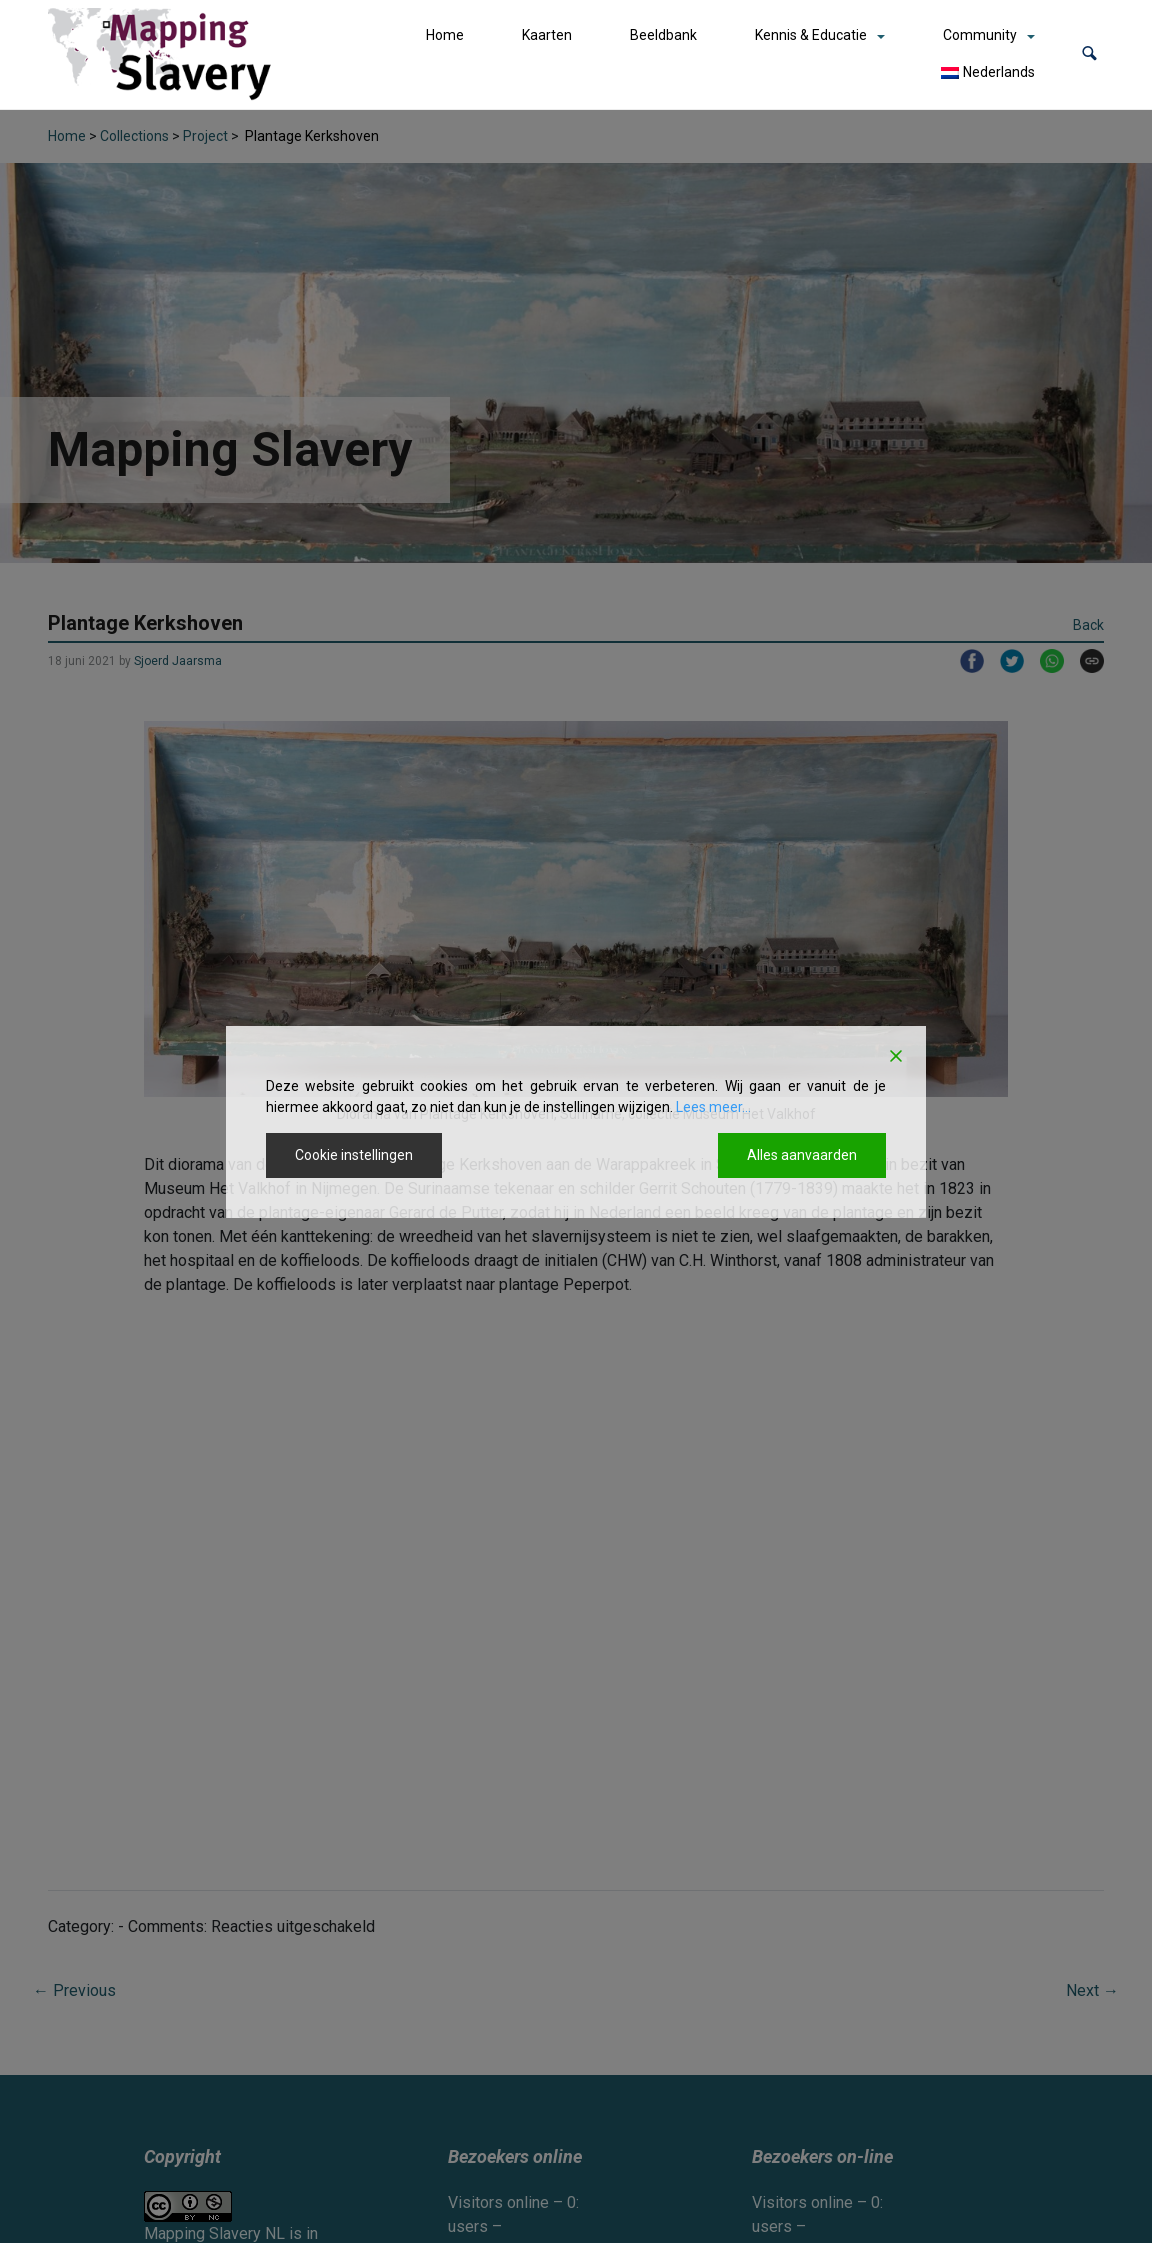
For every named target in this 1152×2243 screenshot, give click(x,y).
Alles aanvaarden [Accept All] (802, 1155)
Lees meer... (713, 1107)
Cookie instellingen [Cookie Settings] (354, 1155)
